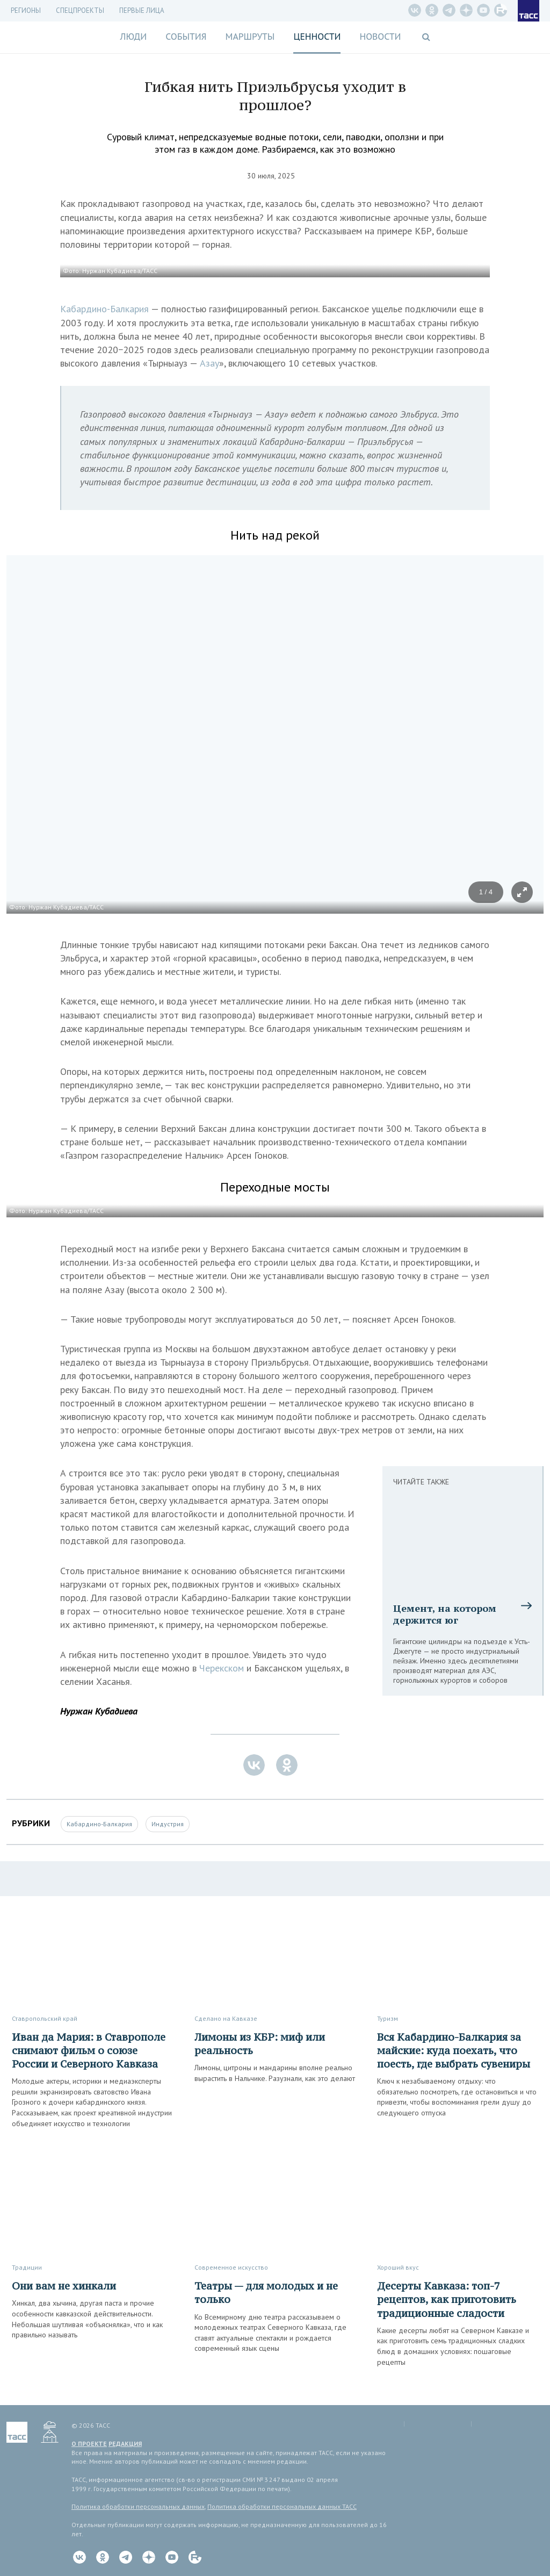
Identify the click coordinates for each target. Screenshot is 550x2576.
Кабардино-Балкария (104, 309)
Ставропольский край (44, 2018)
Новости (380, 36)
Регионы (26, 10)
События (185, 36)
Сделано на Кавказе (225, 2018)
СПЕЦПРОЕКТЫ (80, 10)
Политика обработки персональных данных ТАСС (282, 2506)
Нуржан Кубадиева (99, 1711)
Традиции (27, 2267)
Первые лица (141, 10)
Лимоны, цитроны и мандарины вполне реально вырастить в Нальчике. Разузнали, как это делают (274, 2073)
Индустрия (167, 1824)
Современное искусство (231, 2267)
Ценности (317, 36)
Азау (209, 363)
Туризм (387, 2018)
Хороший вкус (398, 2267)
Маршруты (250, 36)
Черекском (221, 1668)
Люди (133, 36)
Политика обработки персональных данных (138, 2506)
